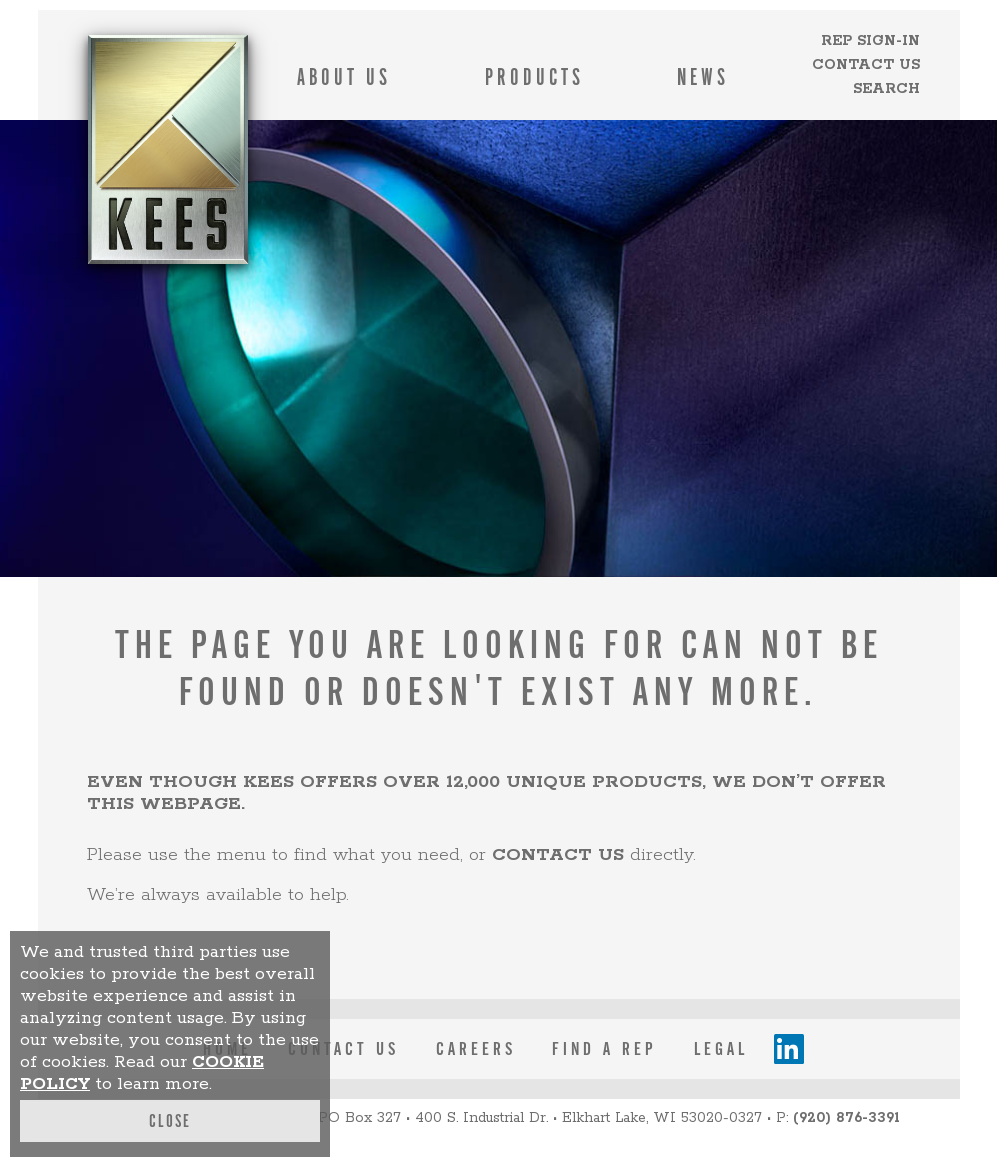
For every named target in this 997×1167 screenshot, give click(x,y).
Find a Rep (604, 1049)
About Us (344, 77)
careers (476, 1049)
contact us (558, 855)
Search (886, 89)
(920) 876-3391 (846, 1118)
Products (534, 77)
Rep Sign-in (870, 41)
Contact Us (866, 65)
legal (721, 1049)
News (703, 77)
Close (170, 1121)
